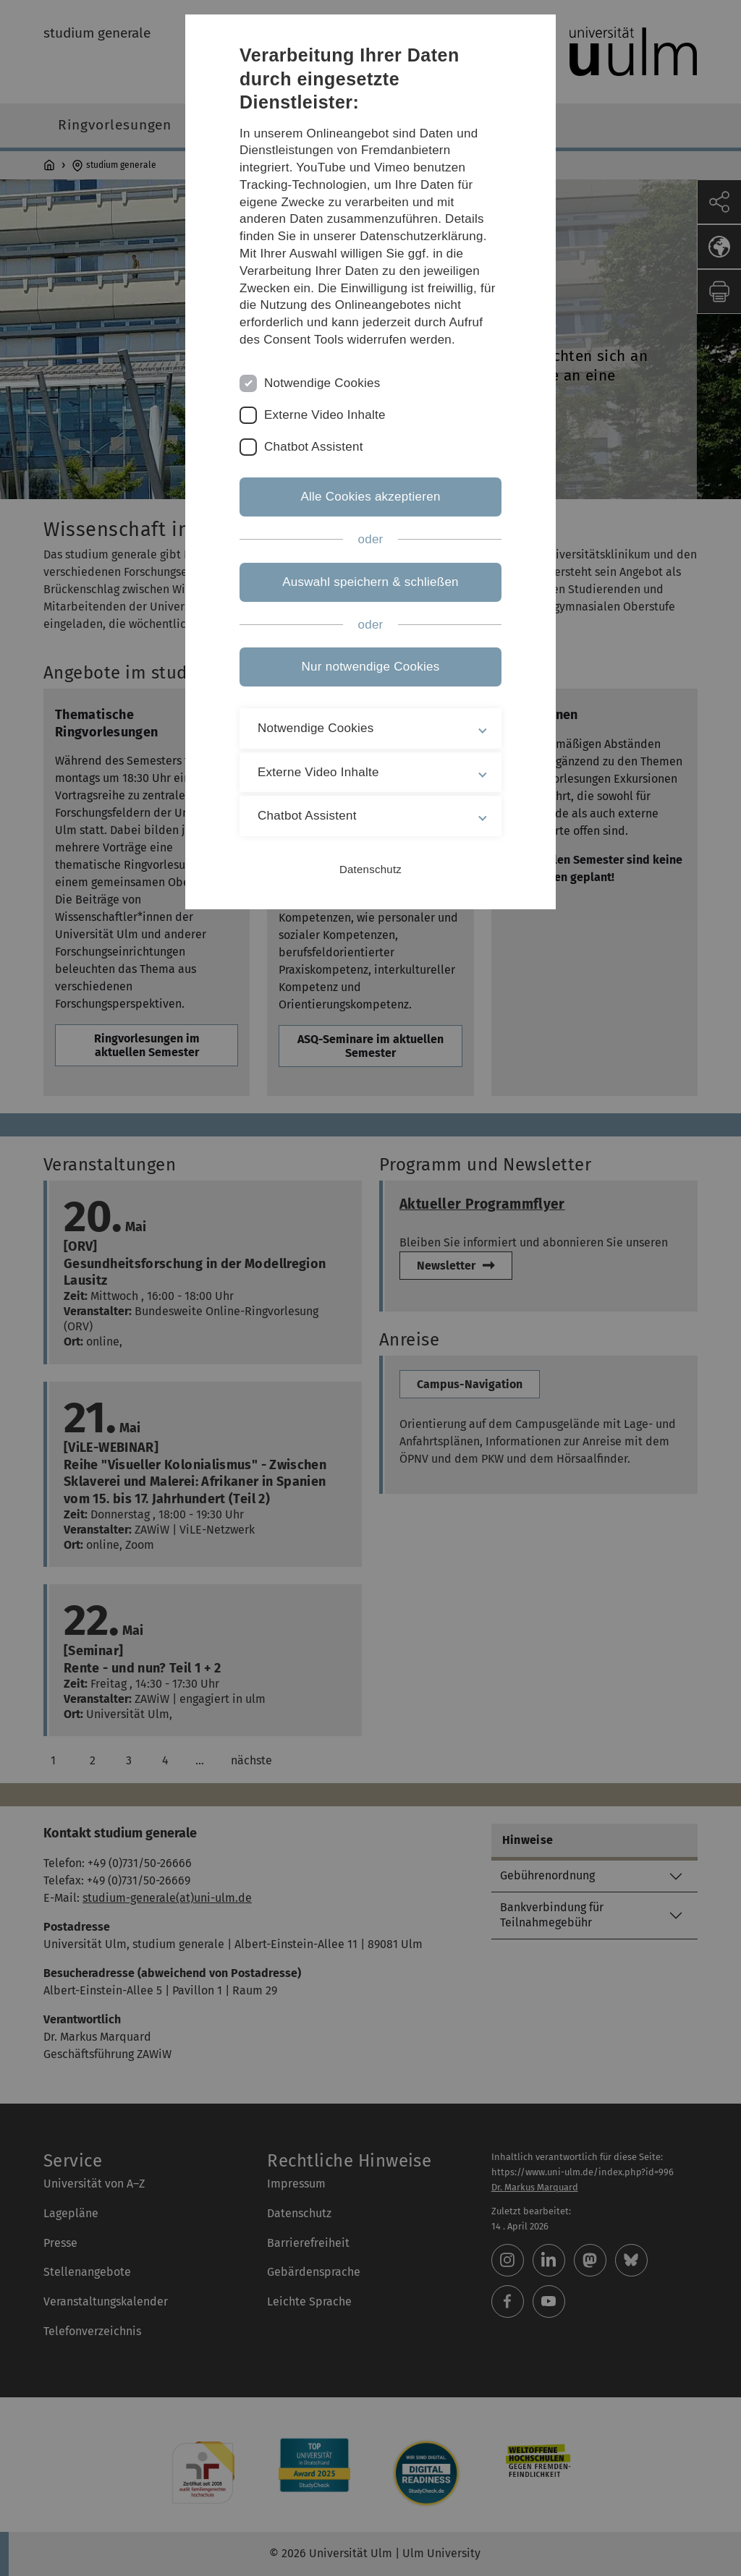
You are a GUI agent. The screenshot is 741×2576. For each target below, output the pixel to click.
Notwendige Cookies (322, 383)
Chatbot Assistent (313, 447)
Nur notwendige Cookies (371, 666)
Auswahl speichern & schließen (370, 582)
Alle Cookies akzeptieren (370, 496)
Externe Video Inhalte (325, 415)
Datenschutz (370, 869)
